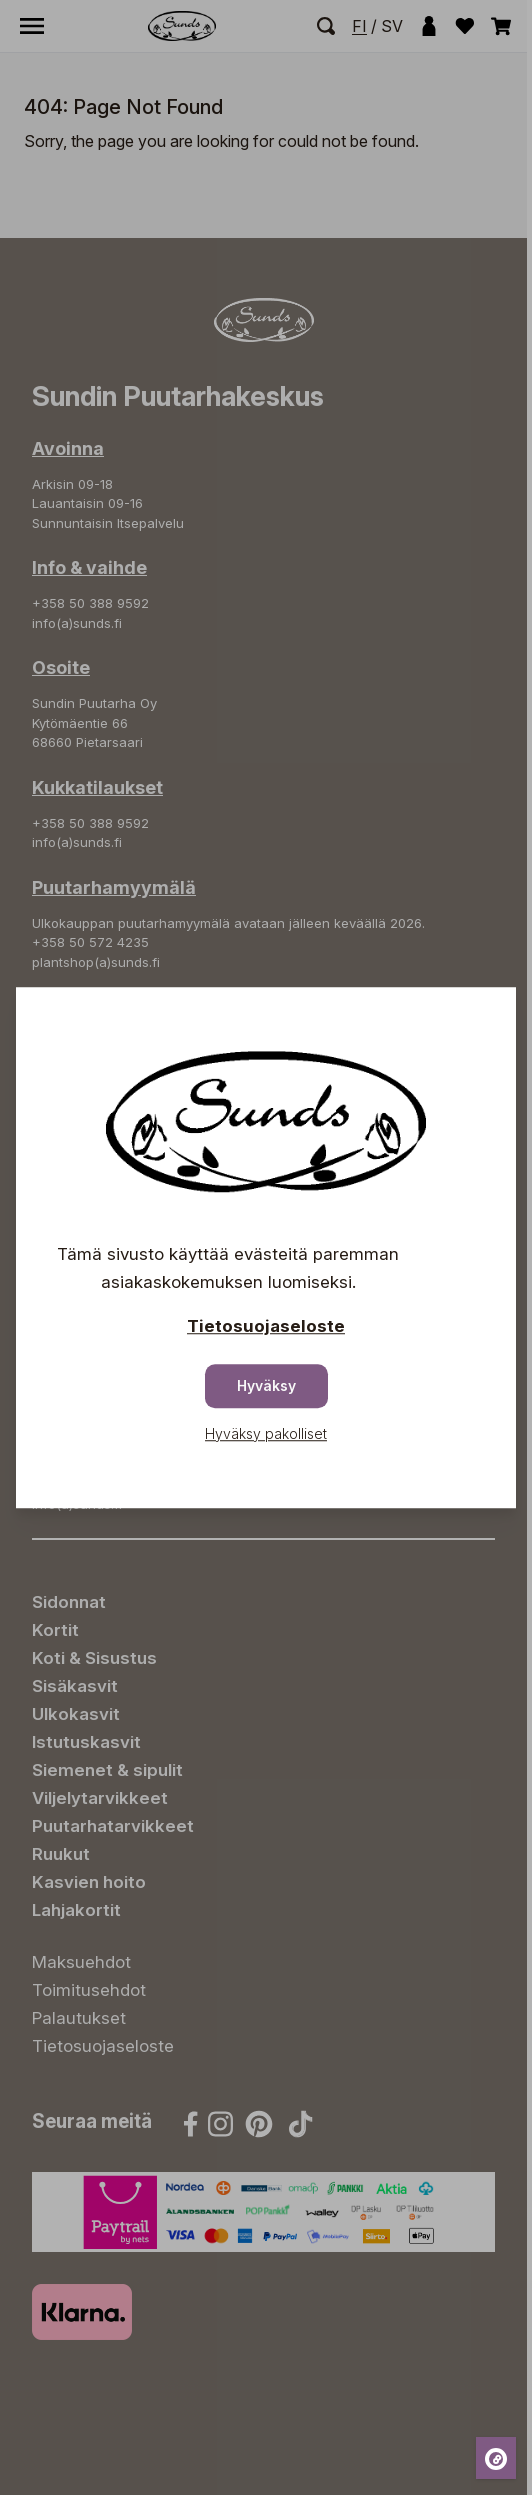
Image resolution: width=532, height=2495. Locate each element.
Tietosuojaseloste (266, 1326)
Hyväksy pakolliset (266, 1433)
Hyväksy (266, 1385)
